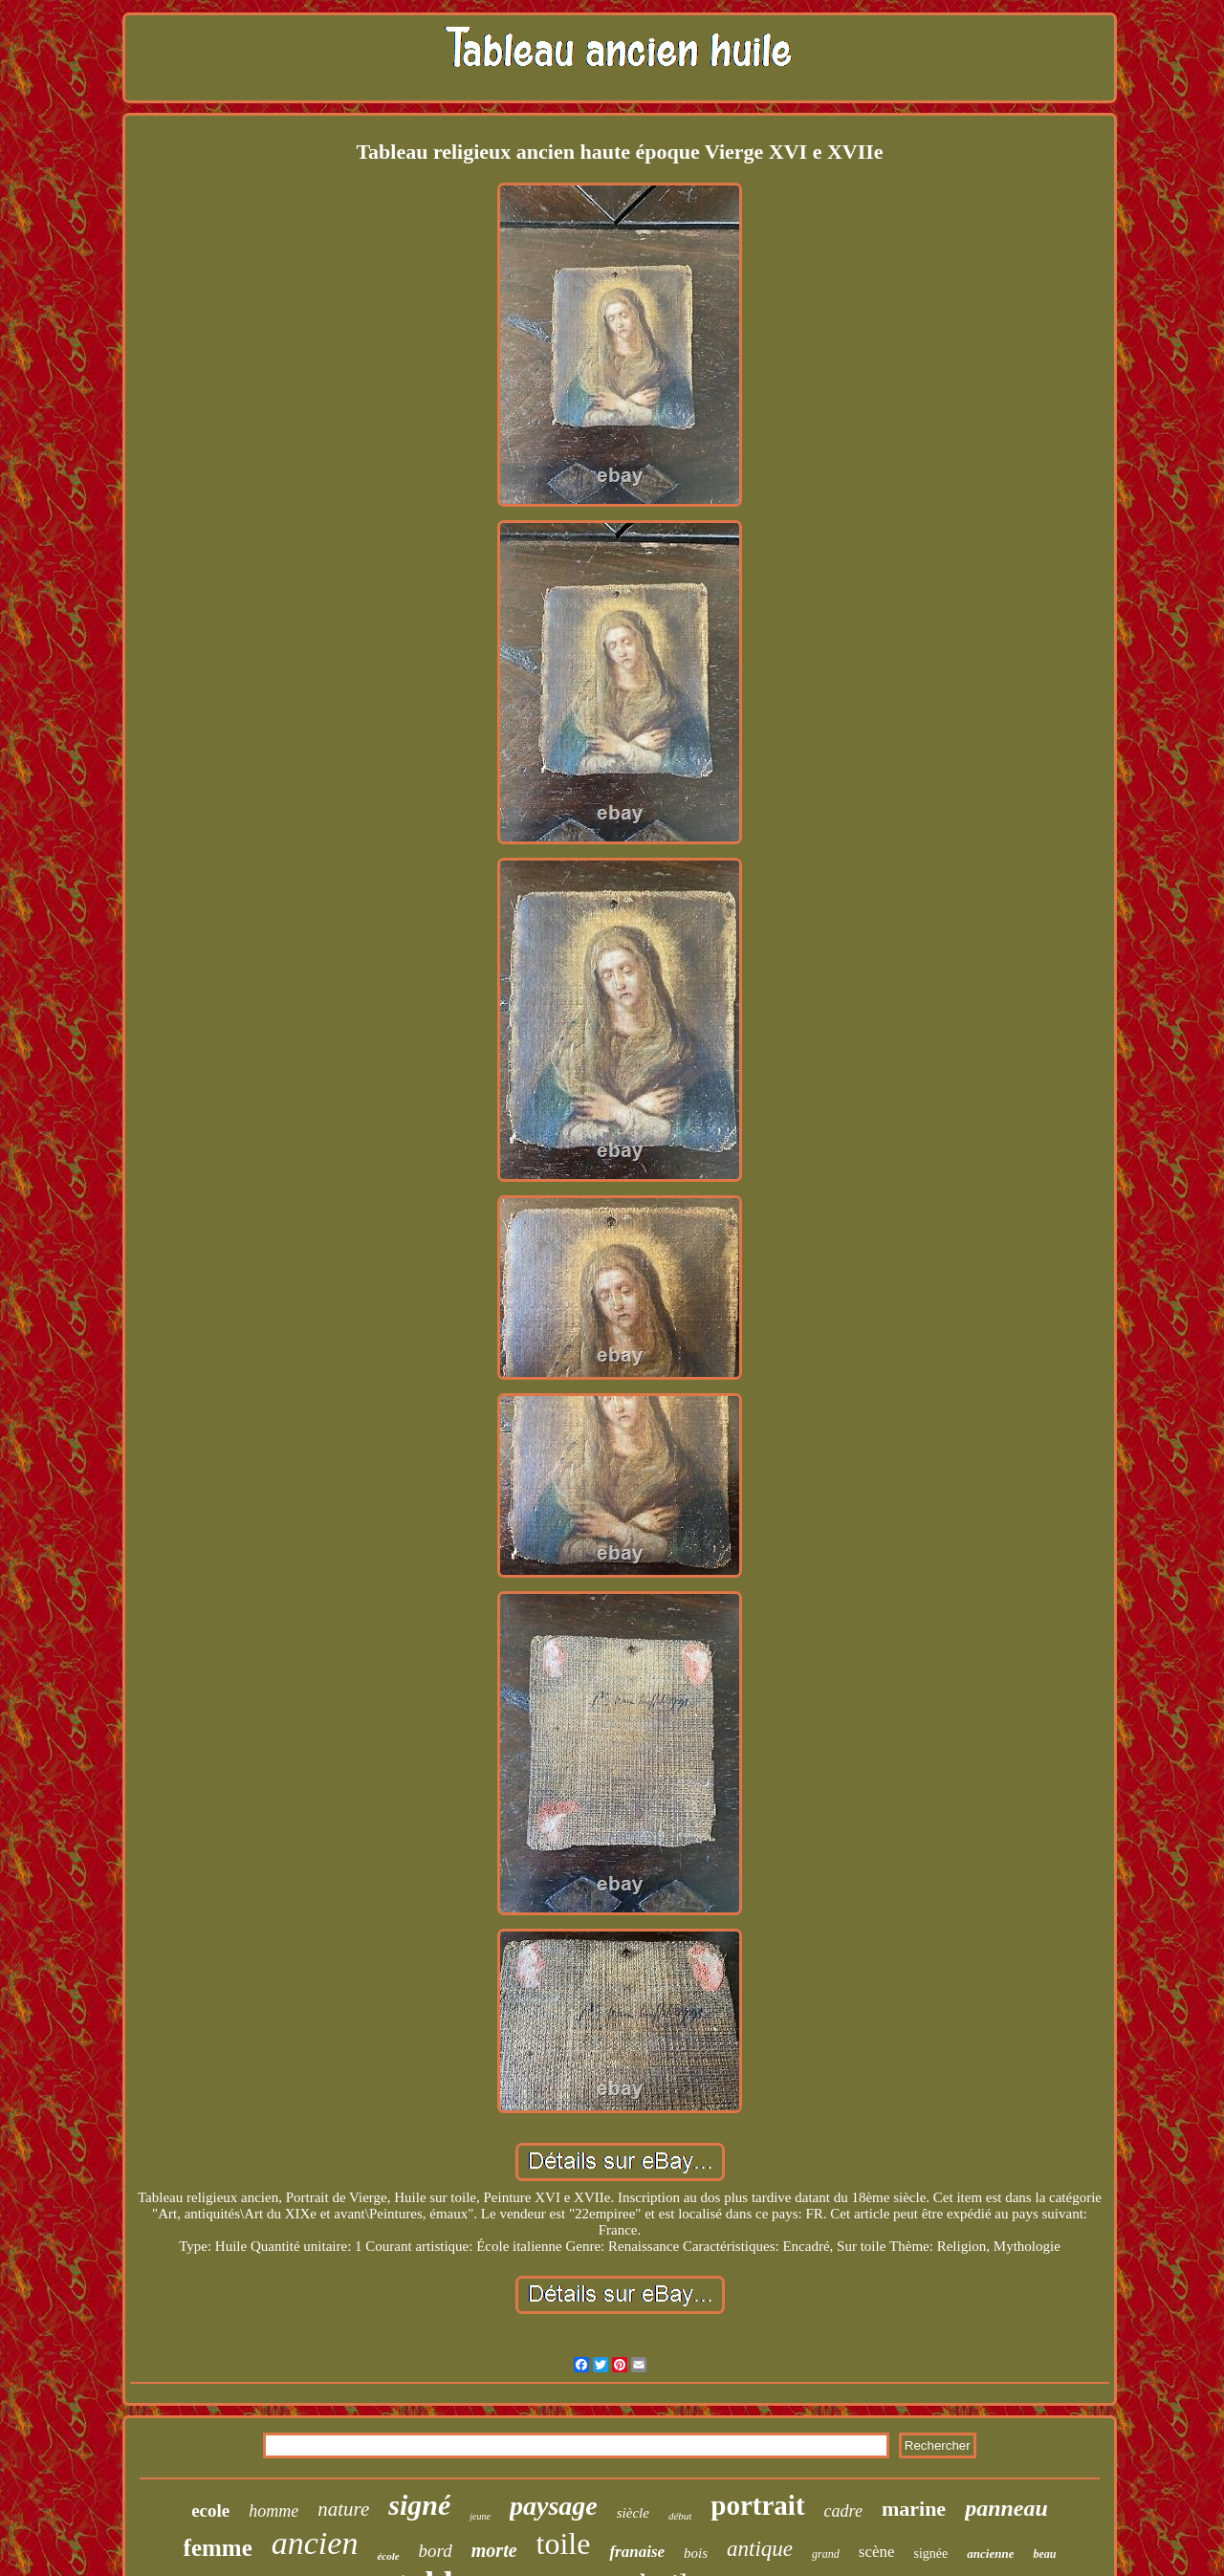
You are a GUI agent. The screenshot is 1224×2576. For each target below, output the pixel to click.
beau (1044, 2554)
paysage (554, 2506)
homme (273, 2511)
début (679, 2515)
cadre (843, 2511)
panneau (1006, 2508)
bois (696, 2553)
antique (760, 2549)
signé (419, 2505)
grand (826, 2554)
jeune (480, 2516)
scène (877, 2552)
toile (563, 2543)
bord (435, 2551)
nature (343, 2509)
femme (218, 2548)
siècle (633, 2513)
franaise (637, 2552)
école (388, 2556)
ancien (315, 2543)
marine (914, 2509)
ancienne (990, 2553)
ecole (210, 2510)
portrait (757, 2505)
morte (494, 2550)
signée (931, 2553)
